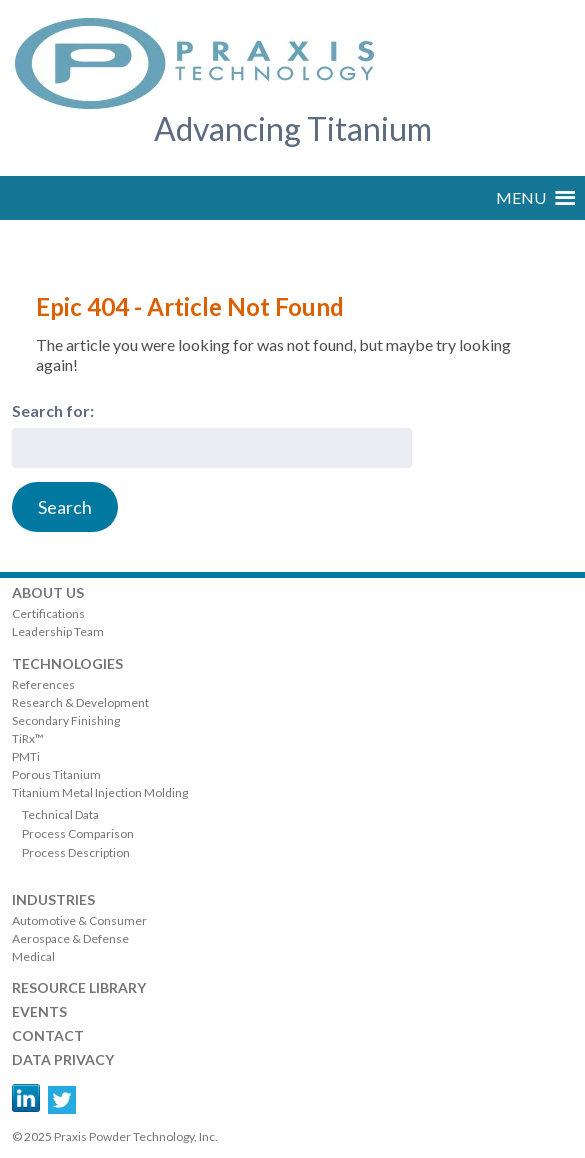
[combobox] (212, 448)
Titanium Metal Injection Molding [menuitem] (100, 792)
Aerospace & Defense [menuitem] (70, 938)
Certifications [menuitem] (48, 613)
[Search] (65, 507)
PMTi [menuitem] (26, 756)
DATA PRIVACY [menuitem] (63, 1059)
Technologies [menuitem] (67, 663)
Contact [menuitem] (48, 1035)
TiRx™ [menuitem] (28, 738)
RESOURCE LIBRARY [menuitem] (79, 987)
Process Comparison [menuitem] (78, 833)
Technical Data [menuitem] (60, 814)
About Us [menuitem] (48, 592)
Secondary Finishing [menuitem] (66, 720)
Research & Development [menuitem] (80, 702)
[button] (521, 198)
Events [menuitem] (39, 1011)
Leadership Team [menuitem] (58, 631)
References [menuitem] (43, 684)
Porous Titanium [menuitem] (56, 774)
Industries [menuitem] (53, 899)
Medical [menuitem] (33, 956)
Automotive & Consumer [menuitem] (79, 920)
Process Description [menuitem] (76, 852)
